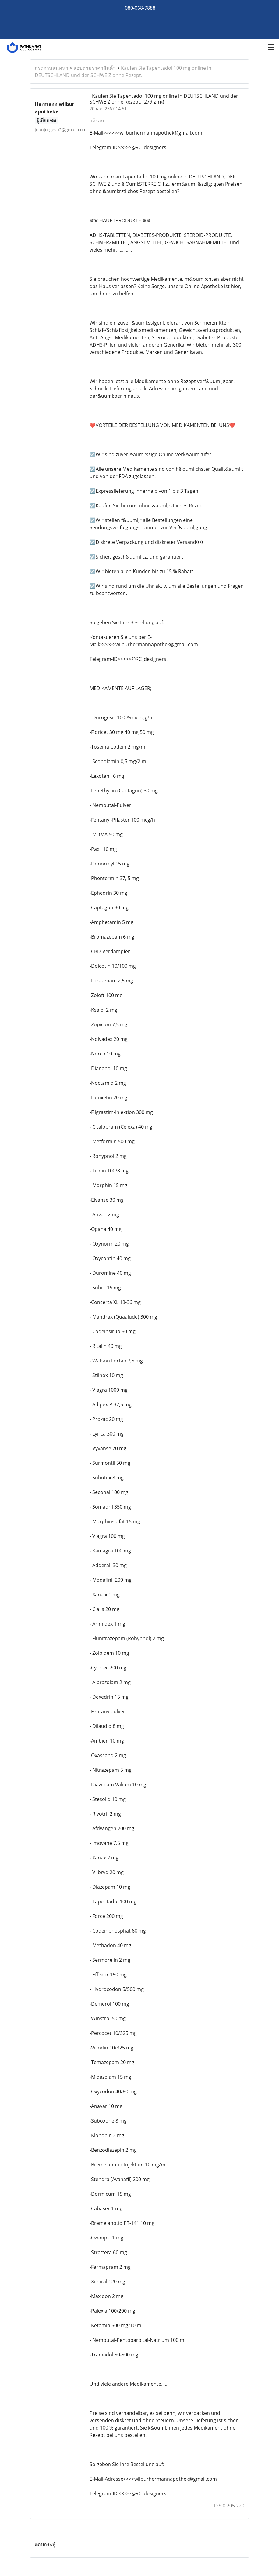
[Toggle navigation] (271, 47)
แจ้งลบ (97, 120)
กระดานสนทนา (51, 68)
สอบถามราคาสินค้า (94, 68)
